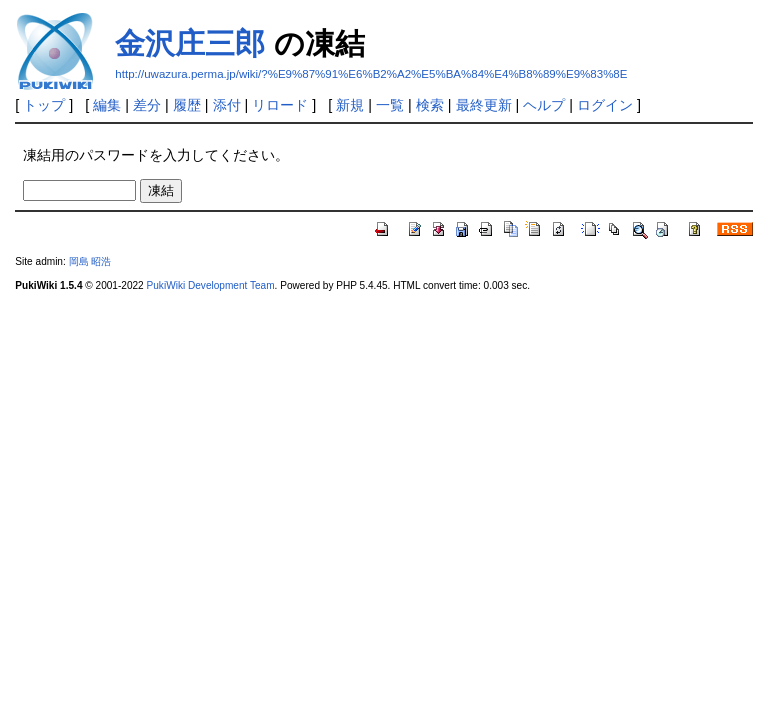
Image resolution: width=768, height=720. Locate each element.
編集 (107, 105)
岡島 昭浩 (90, 261)
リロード (280, 105)
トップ (44, 105)
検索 (430, 105)
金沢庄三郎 (190, 43)
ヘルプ (544, 105)
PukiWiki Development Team (211, 285)
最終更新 (484, 105)
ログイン (605, 105)
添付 (227, 105)
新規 (350, 105)
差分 (147, 105)
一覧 (390, 105)
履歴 (187, 105)
